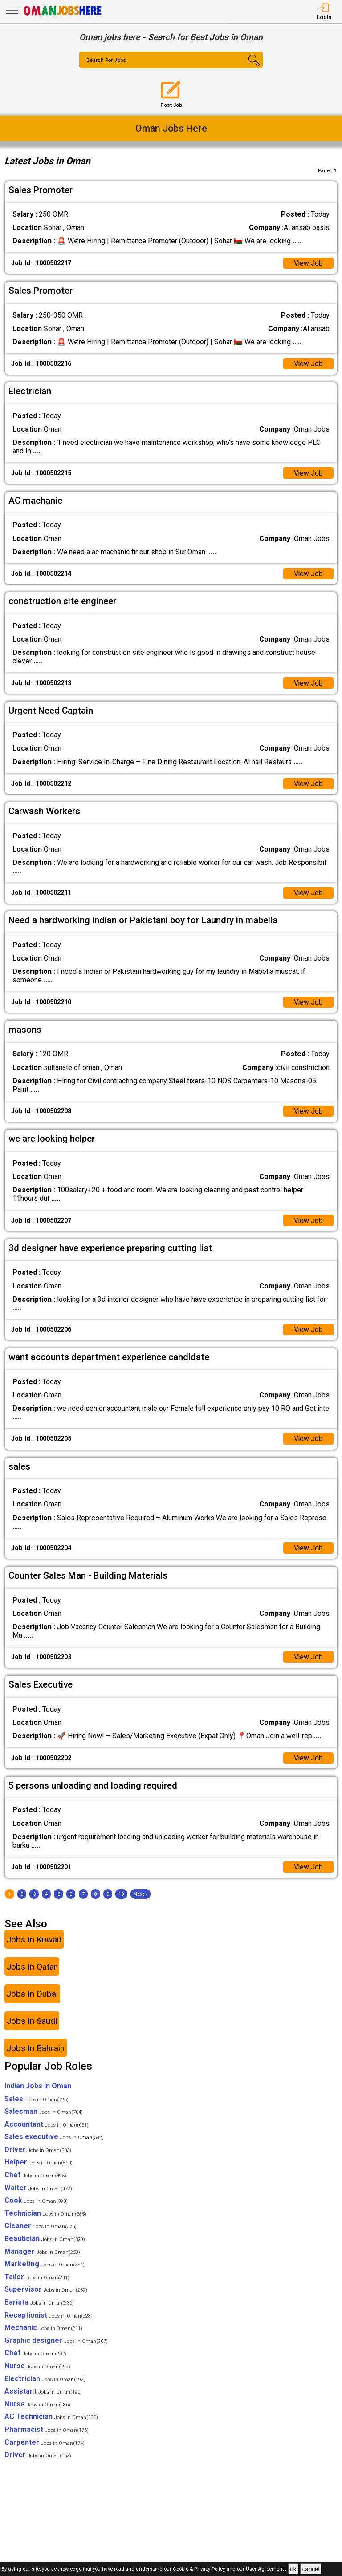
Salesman (43, 2113)
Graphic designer (56, 2342)
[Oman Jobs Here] (63, 15)
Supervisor (45, 2291)
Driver (37, 2151)
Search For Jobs (106, 60)
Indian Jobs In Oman (37, 2087)
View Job (308, 263)
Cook (36, 2202)
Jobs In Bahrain (35, 2049)
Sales (36, 2100)
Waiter (38, 2189)
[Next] (140, 1895)
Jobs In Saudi (31, 2022)
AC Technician (51, 2418)
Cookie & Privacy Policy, (200, 2569)
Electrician (45, 2380)
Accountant (46, 2125)
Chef (35, 2176)
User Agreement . (266, 2569)
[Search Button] (247, 67)
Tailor (36, 2278)
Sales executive (54, 2138)
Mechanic (43, 2329)
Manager (42, 2253)
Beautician (44, 2240)
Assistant (43, 2393)
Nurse (37, 2367)
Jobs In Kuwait (33, 1941)
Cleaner (40, 2227)
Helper (38, 2164)
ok (293, 2569)
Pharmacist (46, 2431)
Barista (39, 2304)
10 (121, 1895)
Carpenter (44, 2443)
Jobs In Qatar (31, 1968)
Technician (45, 2215)
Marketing (44, 2265)
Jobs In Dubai (32, 1995)
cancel (311, 2569)
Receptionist (48, 2316)
